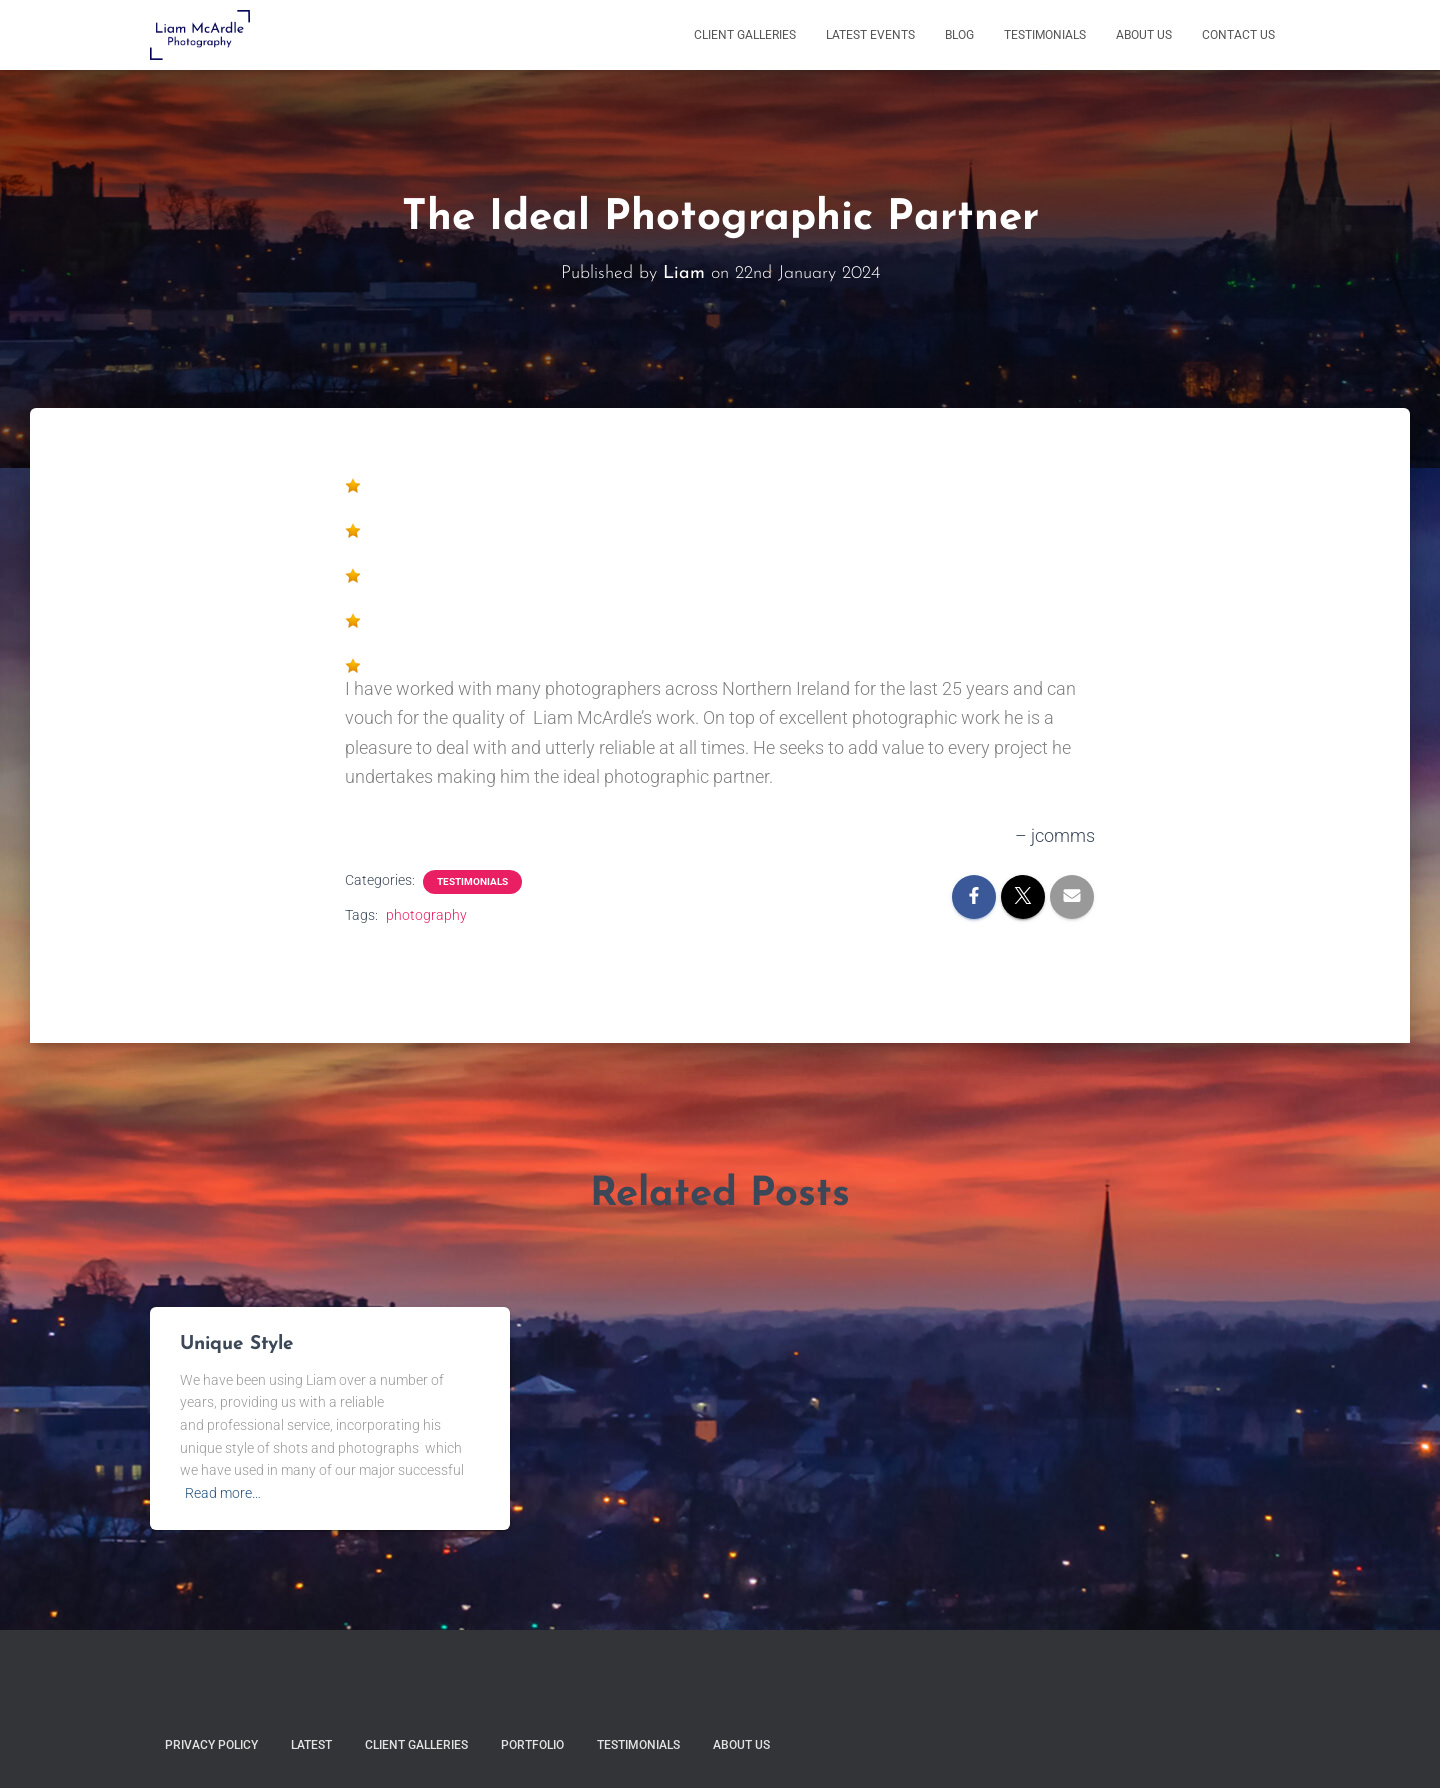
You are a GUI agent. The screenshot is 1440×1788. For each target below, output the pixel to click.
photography (426, 915)
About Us (1144, 35)
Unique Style (237, 1344)
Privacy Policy (211, 1745)
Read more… (223, 1493)
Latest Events (870, 35)
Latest (311, 1745)
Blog (959, 35)
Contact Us (1238, 35)
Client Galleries (745, 35)
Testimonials (1045, 35)
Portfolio (532, 1745)
